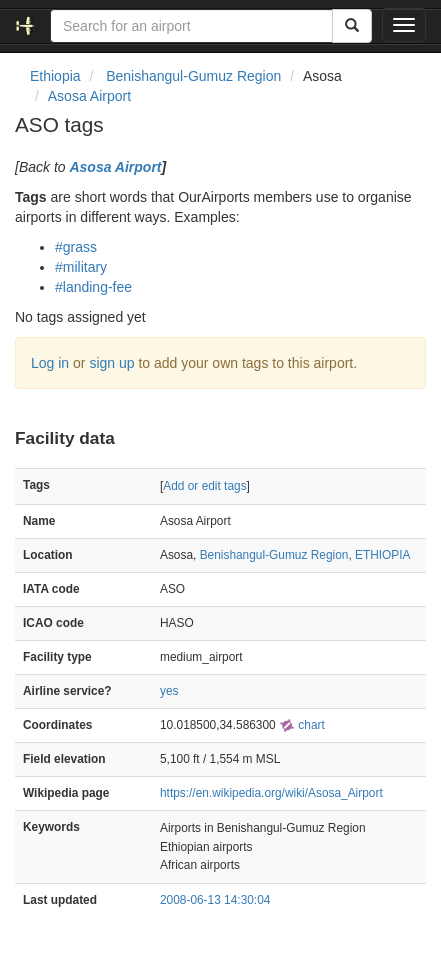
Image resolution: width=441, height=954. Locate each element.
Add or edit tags (204, 486)
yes (169, 691)
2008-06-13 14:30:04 (215, 900)
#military (81, 267)
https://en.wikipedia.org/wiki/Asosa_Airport (271, 793)
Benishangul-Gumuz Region (274, 555)
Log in (50, 363)
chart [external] (302, 725)
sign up (111, 363)
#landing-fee (93, 287)
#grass (76, 247)
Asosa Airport (89, 96)
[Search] (352, 26)
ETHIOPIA (383, 555)
